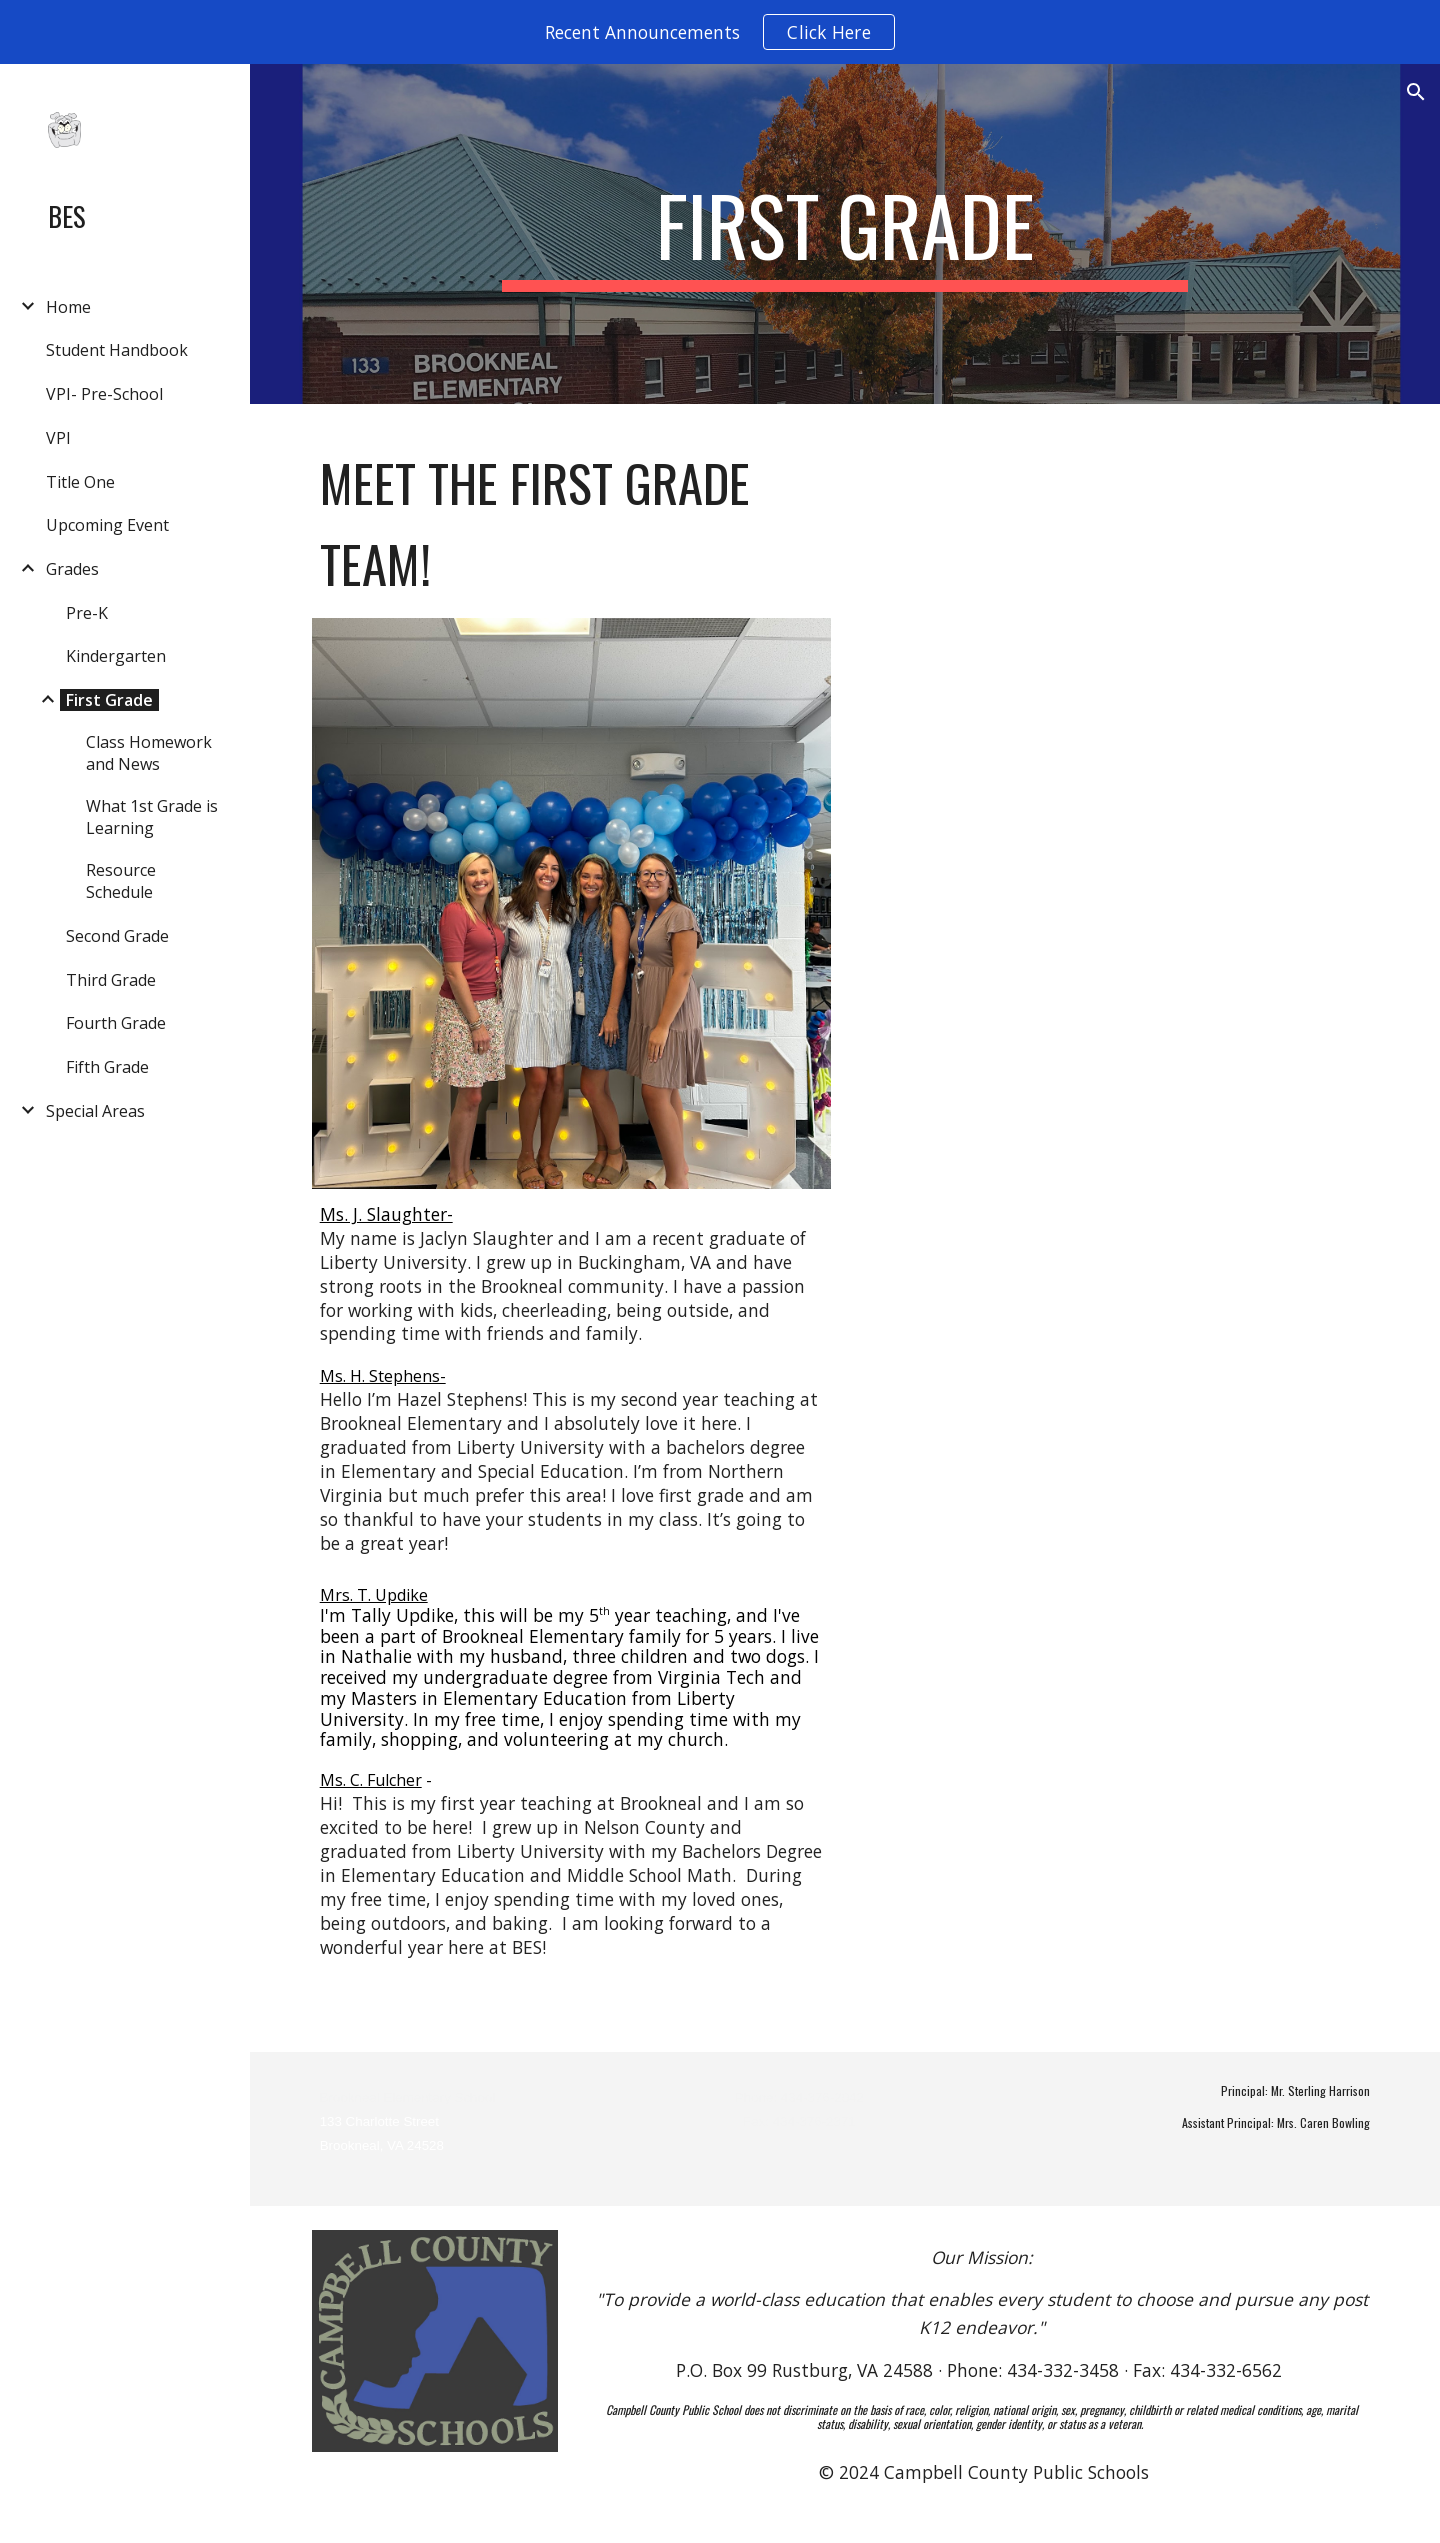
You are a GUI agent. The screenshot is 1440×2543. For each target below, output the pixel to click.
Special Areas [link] (95, 1111)
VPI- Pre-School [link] (104, 394)
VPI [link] (58, 438)
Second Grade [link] (117, 936)
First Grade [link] (109, 700)
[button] (1416, 92)
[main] (845, 234)
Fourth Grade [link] (116, 1023)
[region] (720, 32)
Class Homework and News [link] (149, 753)
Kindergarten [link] (116, 656)
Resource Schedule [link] (121, 881)
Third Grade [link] (111, 980)
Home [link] (68, 307)
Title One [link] (80, 482)
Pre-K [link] (87, 613)
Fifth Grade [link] (107, 1067)
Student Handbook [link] (117, 350)
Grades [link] (72, 569)
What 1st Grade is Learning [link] (152, 817)
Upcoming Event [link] (107, 525)
